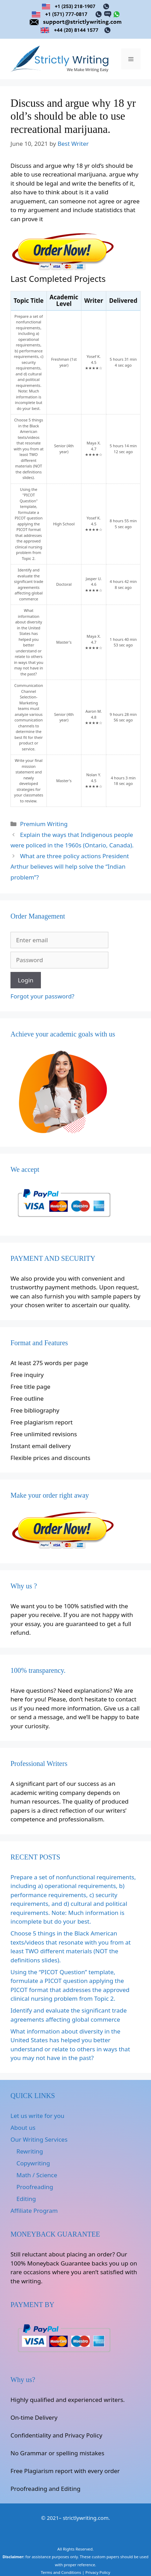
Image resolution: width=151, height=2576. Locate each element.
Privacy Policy (97, 2572)
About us (22, 2128)
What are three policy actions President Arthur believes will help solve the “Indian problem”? (69, 866)
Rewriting (29, 2151)
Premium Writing (43, 824)
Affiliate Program (34, 2211)
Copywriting (33, 2163)
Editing (26, 2199)
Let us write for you (37, 2116)
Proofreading (34, 2187)
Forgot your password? (42, 996)
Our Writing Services (38, 2139)
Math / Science (36, 2175)
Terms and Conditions (61, 2572)
